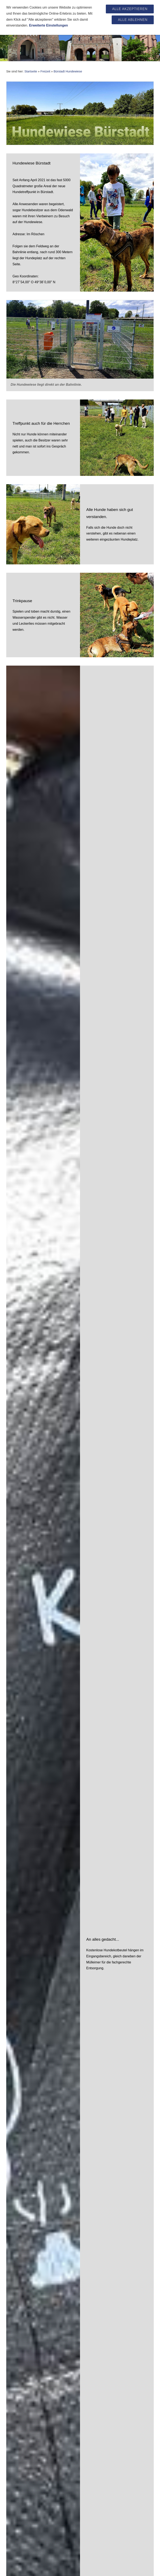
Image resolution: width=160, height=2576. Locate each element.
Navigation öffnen (18, 3)
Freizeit (45, 71)
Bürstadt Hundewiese (68, 71)
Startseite (30, 71)
